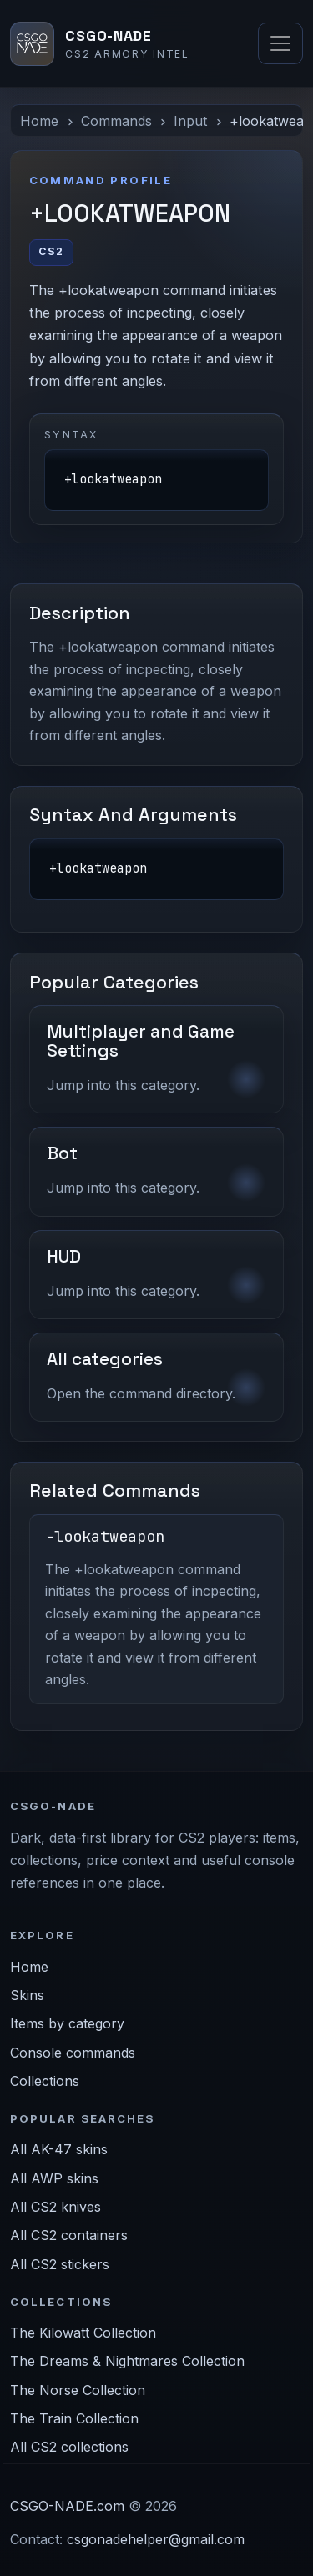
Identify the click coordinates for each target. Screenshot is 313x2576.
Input (190, 121)
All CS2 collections (69, 2446)
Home (39, 121)
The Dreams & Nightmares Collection (127, 2361)
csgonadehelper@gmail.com (156, 2539)
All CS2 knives (55, 2206)
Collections (44, 2081)
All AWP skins (54, 2178)
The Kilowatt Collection (83, 2332)
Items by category (67, 2023)
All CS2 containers (69, 2235)
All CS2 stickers (59, 2264)
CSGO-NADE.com (67, 2506)
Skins (27, 1995)
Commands (116, 121)
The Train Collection (74, 2418)
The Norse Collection (77, 2390)
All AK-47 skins (59, 2149)
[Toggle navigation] (280, 43)
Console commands (72, 2052)
